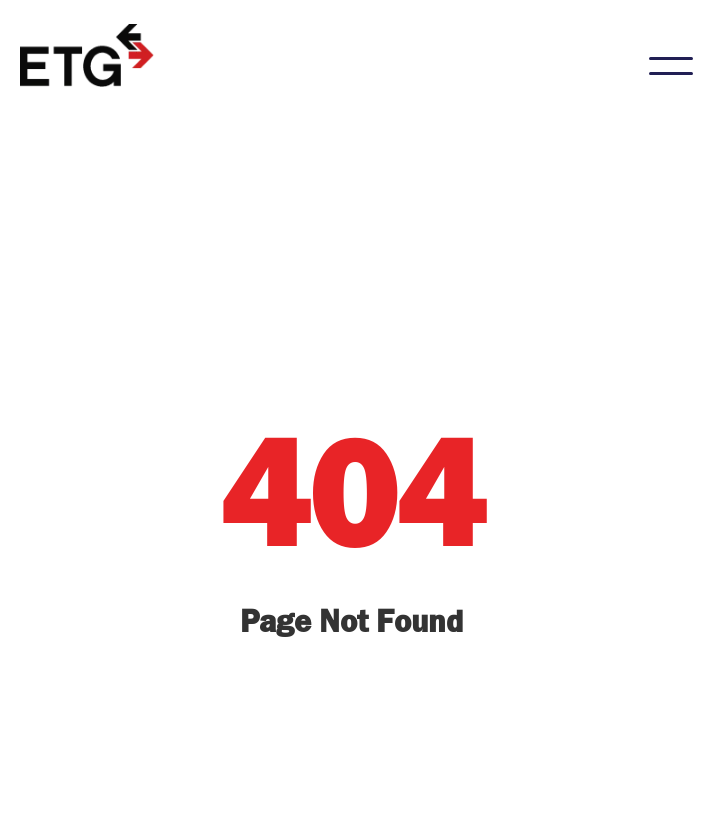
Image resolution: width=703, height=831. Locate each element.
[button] (671, 66)
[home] (89, 55)
